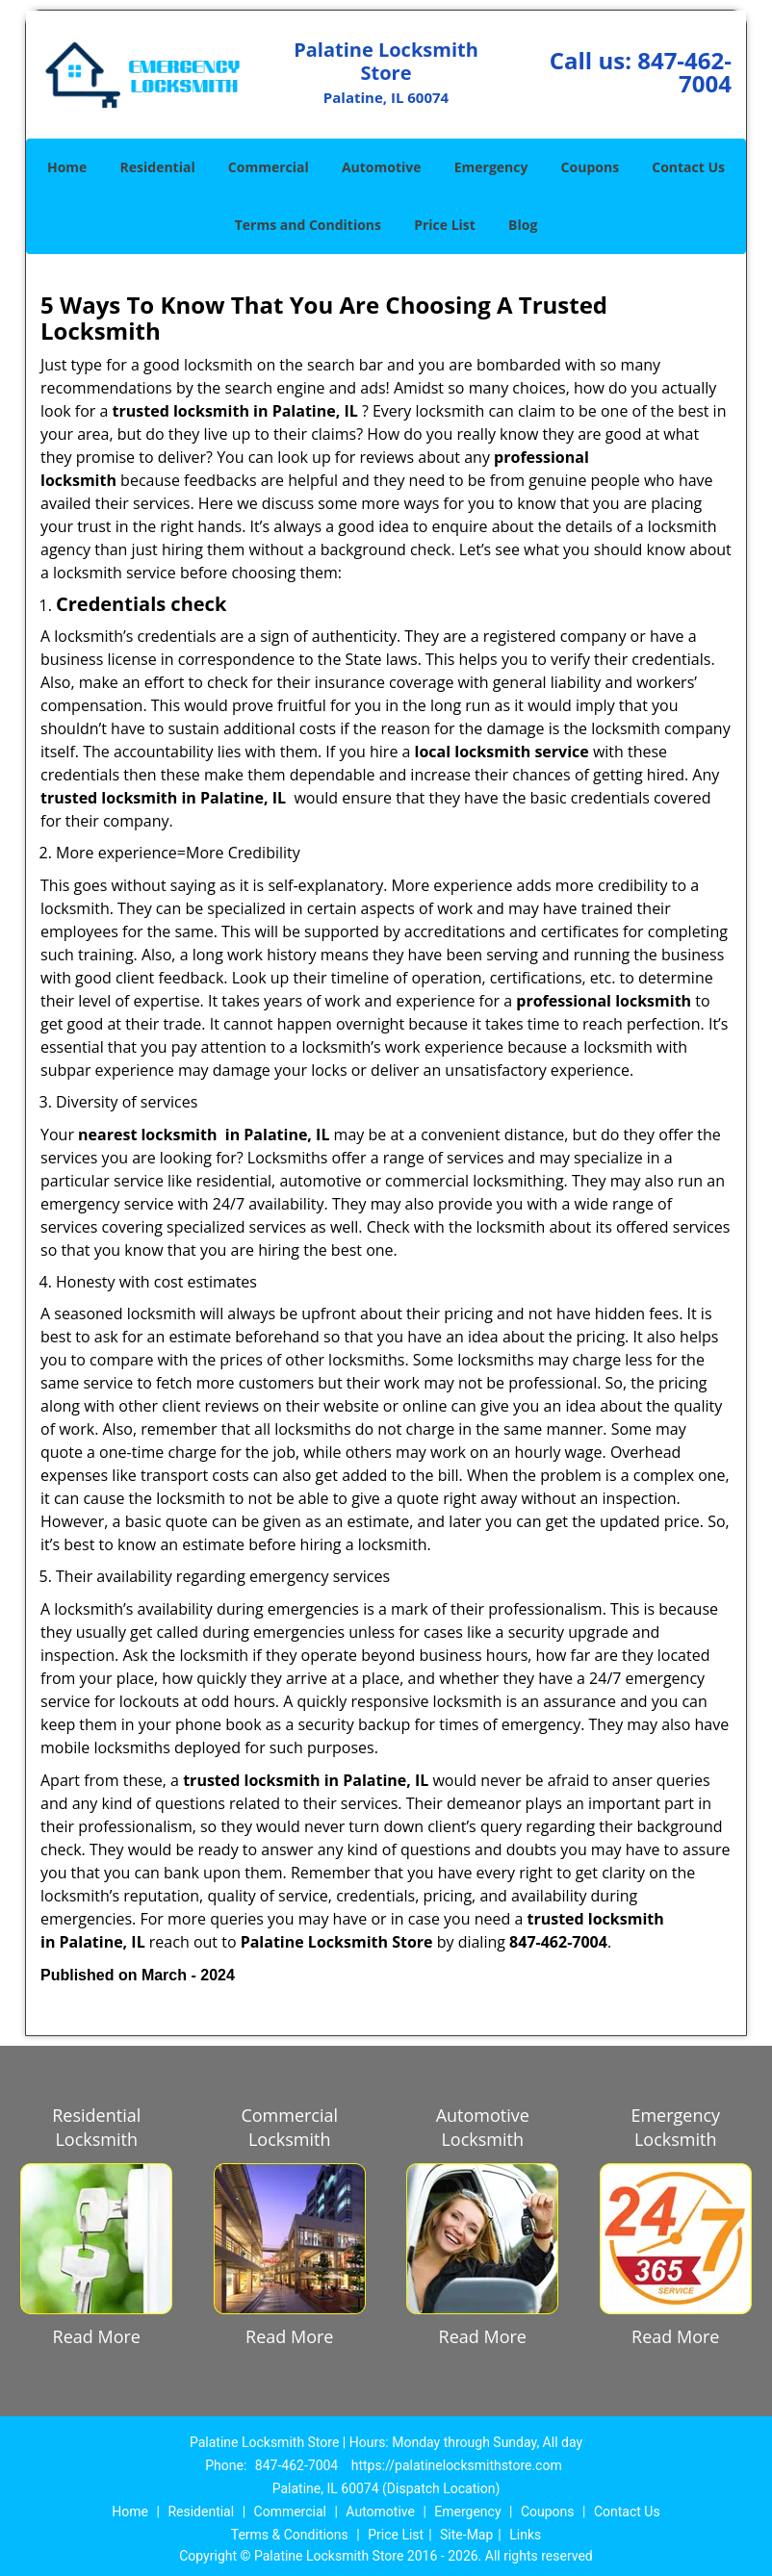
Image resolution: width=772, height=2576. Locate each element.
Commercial (268, 167)
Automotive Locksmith (482, 2127)
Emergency (491, 167)
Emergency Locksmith (675, 2127)
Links (525, 2534)
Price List (445, 225)
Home (67, 167)
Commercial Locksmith (289, 2127)
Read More (97, 2336)
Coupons (590, 167)
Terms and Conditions (308, 225)
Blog (522, 225)
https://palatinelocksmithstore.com (456, 2465)
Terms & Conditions (289, 2534)
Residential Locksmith (96, 2127)
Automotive (382, 167)
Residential (157, 167)
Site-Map (466, 2534)
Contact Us (688, 167)
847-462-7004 (684, 71)
